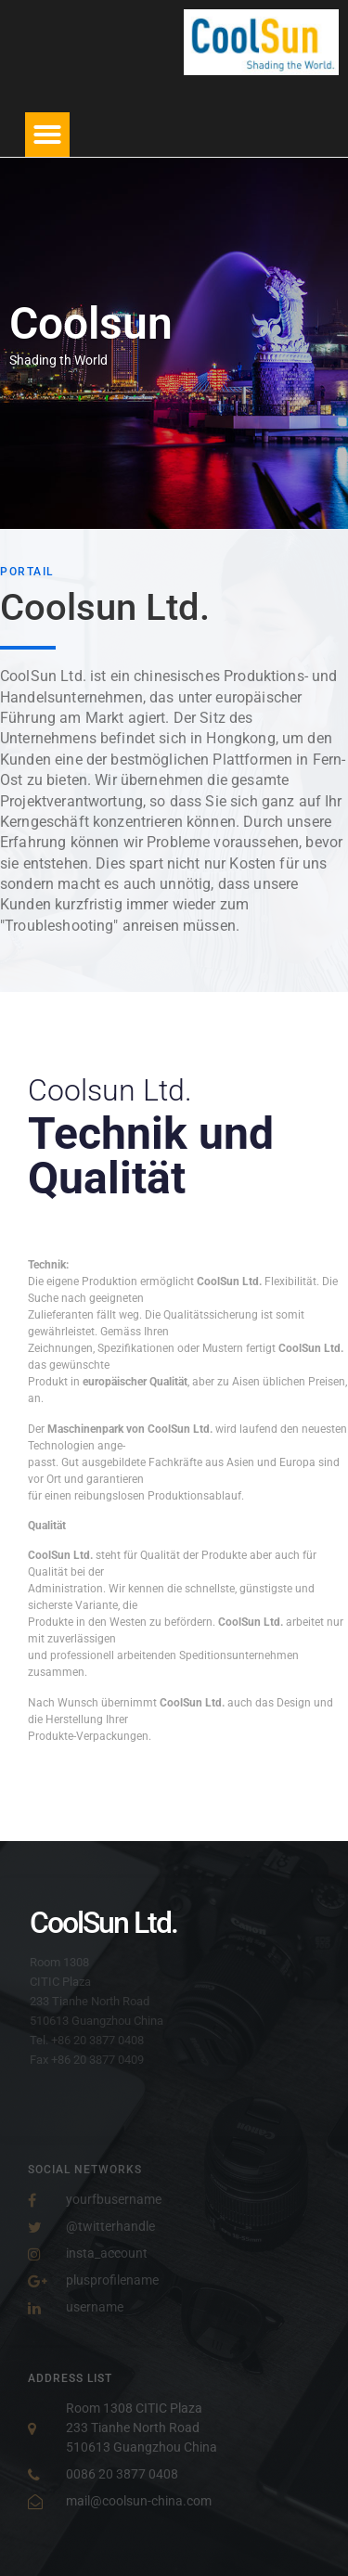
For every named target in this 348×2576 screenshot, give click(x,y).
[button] (47, 134)
